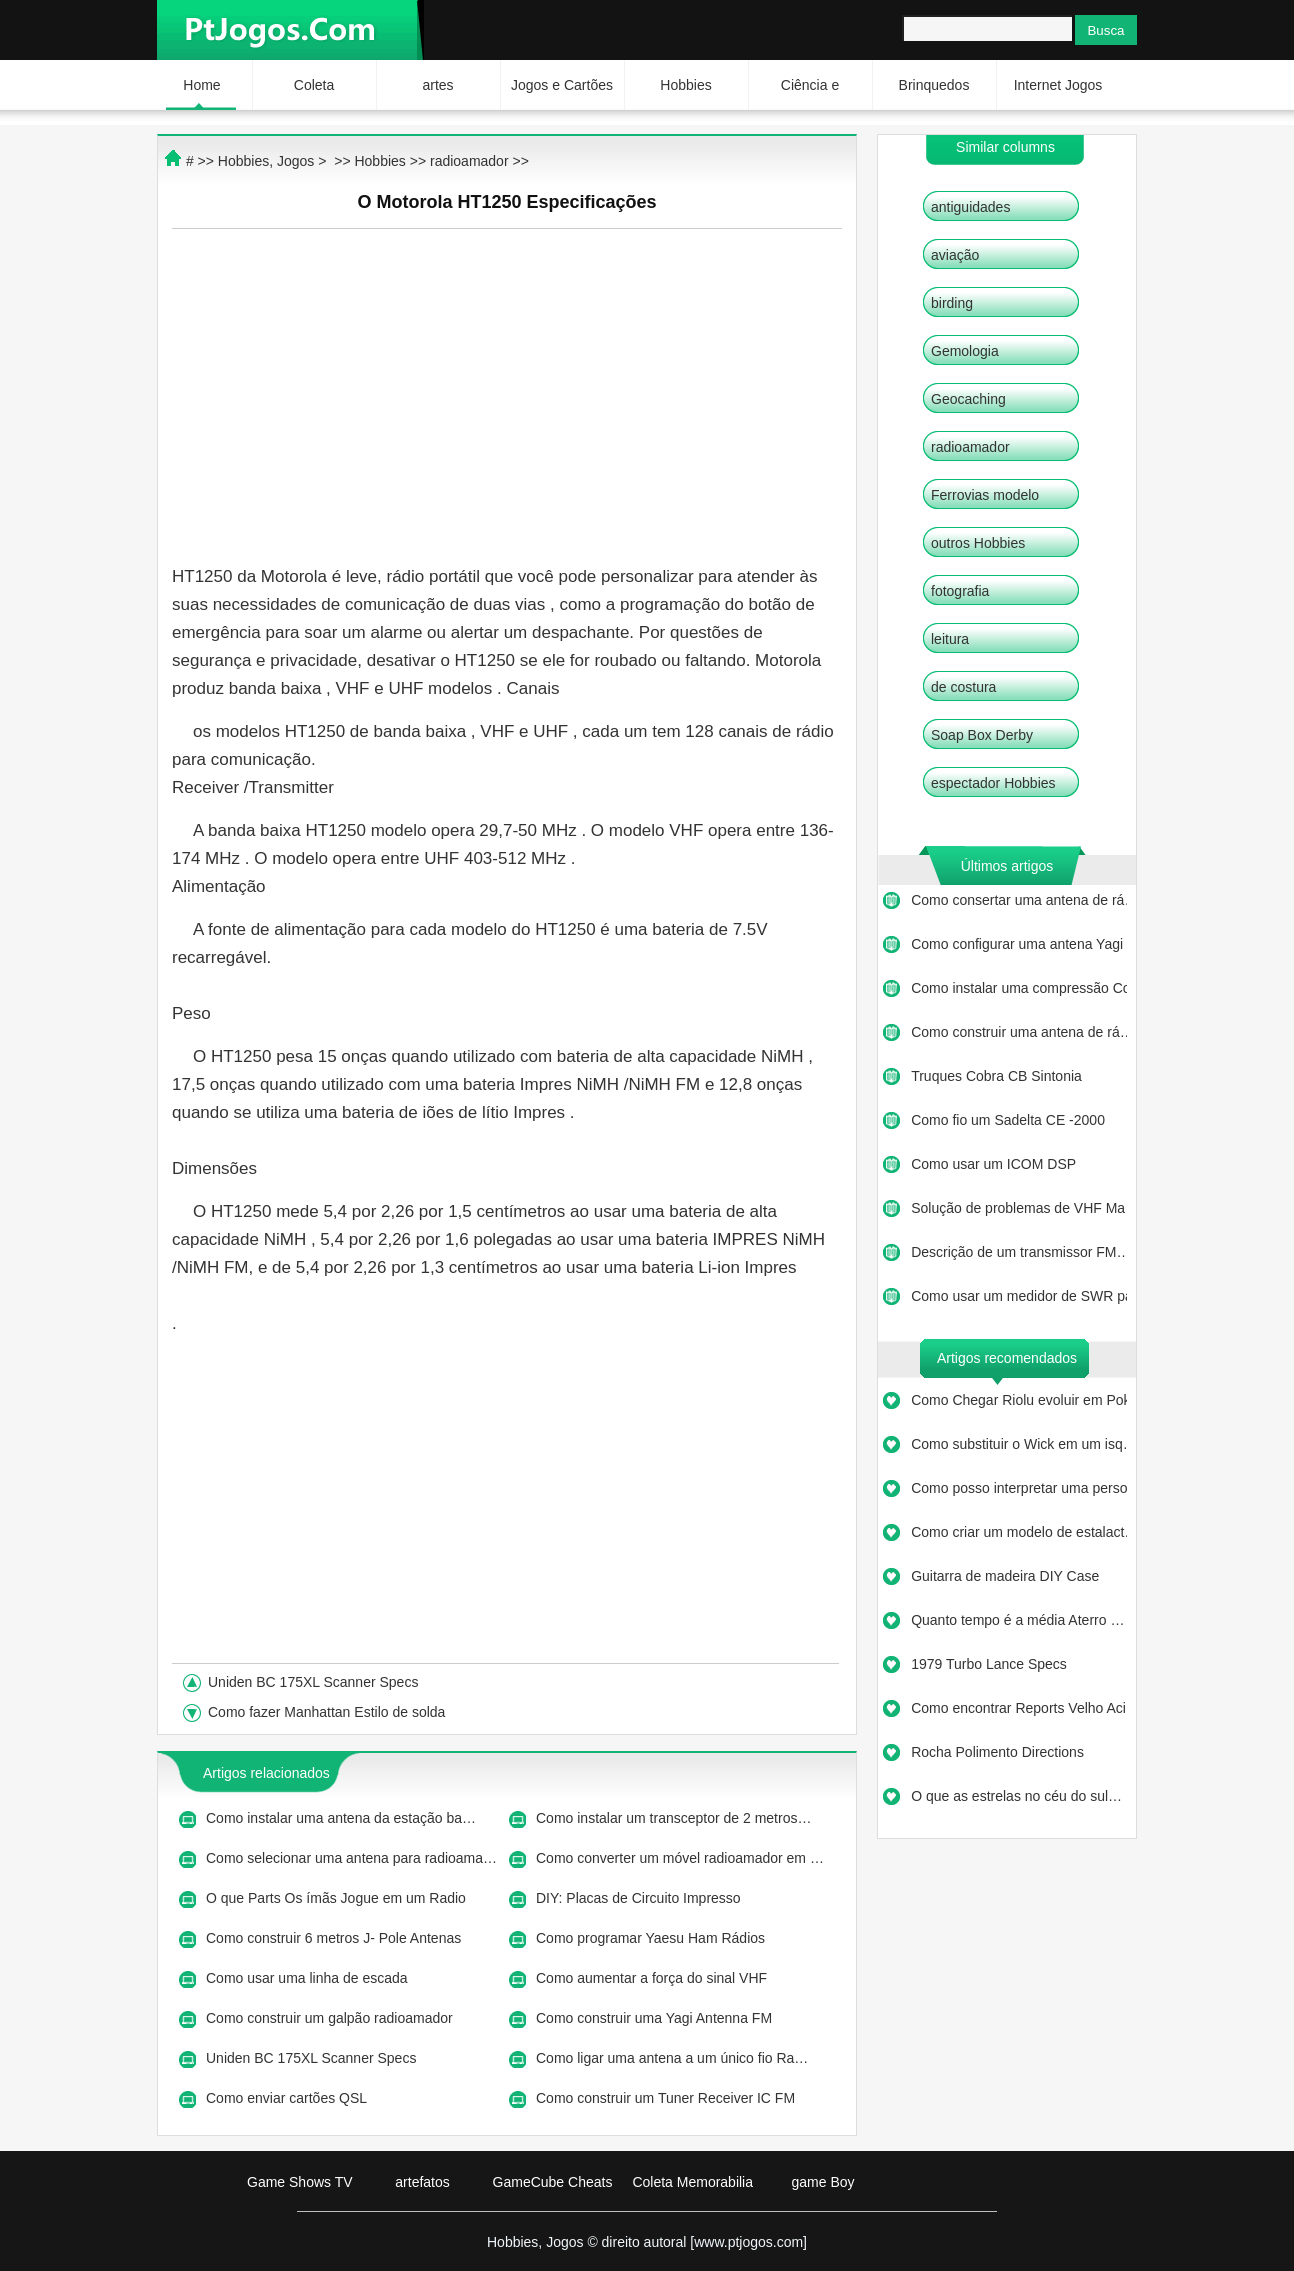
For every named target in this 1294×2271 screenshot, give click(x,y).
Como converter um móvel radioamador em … (680, 1858)
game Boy (822, 2182)
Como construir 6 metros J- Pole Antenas (335, 1938)
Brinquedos (934, 85)
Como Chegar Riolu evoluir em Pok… (1019, 1400)
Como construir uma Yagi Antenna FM (656, 2018)
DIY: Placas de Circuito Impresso (640, 1898)
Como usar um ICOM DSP (995, 1164)
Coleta (314, 85)
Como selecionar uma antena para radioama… (351, 1858)
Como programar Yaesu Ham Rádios (652, 1938)
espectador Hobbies (993, 783)
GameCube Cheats (553, 2182)
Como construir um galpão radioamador (331, 2018)
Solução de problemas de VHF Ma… (1019, 1208)
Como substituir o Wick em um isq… (1019, 1444)
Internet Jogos (1058, 85)
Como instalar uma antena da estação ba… (341, 1818)
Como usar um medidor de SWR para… (1019, 1296)
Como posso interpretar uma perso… (1019, 1488)
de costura (963, 687)
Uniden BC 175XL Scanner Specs (315, 1682)
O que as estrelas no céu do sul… (1016, 1796)
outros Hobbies (978, 543)
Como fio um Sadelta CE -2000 (1010, 1120)
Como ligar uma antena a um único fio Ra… (672, 2058)
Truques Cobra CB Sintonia (998, 1076)
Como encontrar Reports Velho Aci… (1019, 1708)
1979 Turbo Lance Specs (991, 1664)
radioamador (970, 447)
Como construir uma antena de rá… (1019, 1032)
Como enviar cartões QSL (288, 2098)
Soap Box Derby (982, 735)
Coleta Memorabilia (692, 2182)
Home (201, 85)
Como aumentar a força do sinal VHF (653, 1978)
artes (437, 85)
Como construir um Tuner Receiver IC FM (667, 2098)
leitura (950, 639)
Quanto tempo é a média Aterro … (1017, 1620)
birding (952, 303)
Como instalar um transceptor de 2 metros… (673, 1818)
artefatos (422, 2182)
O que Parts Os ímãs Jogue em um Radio (338, 1898)
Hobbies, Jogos (266, 161)
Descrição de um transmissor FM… (1019, 1252)
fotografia (960, 591)
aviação (955, 255)
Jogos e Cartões (562, 85)
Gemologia (965, 351)
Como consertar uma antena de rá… (1019, 900)
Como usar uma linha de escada (308, 1978)
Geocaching (968, 399)
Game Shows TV (300, 2182)
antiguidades (970, 207)
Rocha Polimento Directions (999, 1752)
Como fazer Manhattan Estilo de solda (328, 1712)
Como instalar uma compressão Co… (1019, 988)
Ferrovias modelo (985, 495)
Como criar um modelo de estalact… (1019, 1532)
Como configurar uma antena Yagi (1019, 944)
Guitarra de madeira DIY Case (1007, 1576)
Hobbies (685, 85)
